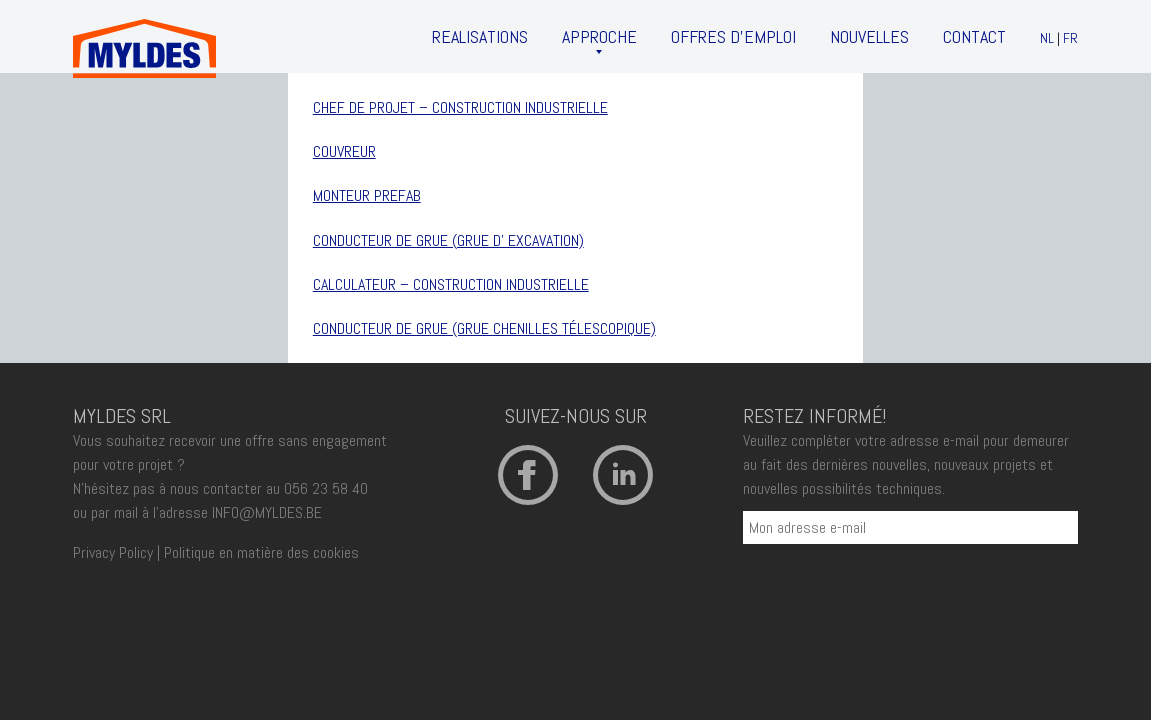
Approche (599, 36)
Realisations (480, 36)
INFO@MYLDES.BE (267, 512)
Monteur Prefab (367, 195)
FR (1070, 38)
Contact (974, 36)
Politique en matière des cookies (261, 552)
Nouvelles (869, 36)
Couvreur (344, 151)
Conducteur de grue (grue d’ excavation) (448, 240)
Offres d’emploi (733, 36)
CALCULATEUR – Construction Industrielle (451, 284)
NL (1047, 38)
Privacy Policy (113, 552)
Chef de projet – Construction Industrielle (460, 107)
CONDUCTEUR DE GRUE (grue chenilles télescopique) (484, 328)
